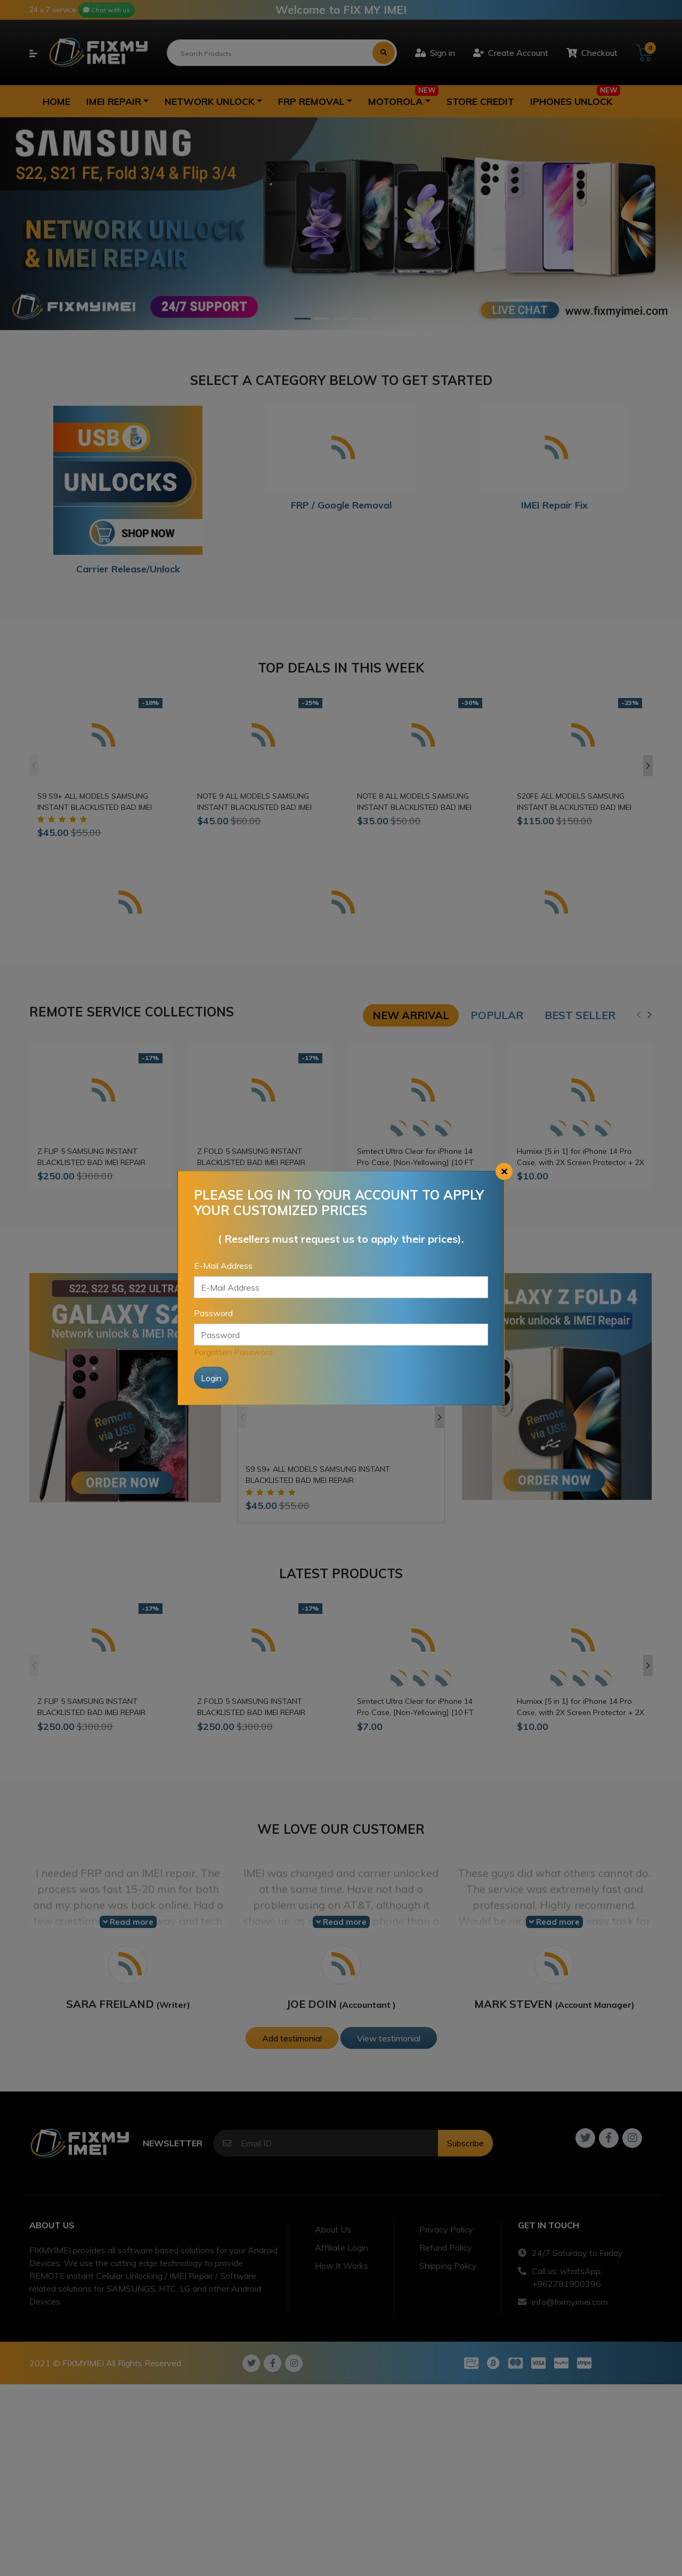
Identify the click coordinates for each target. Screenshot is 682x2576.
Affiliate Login (341, 2247)
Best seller (580, 1015)
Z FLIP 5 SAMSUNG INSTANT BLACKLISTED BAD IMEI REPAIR (91, 1156)
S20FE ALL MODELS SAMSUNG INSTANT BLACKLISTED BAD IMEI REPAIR (574, 802)
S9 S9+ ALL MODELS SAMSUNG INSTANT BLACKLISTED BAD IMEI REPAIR (94, 802)
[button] (117, 101)
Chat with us (106, 10)
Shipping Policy (448, 2265)
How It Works (341, 2265)
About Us (333, 2229)
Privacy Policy (446, 2229)
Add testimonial (292, 2038)
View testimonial (388, 2038)
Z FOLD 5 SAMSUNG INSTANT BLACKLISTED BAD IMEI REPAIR (251, 1156)
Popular (496, 1015)
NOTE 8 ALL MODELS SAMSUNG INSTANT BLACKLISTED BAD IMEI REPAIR (414, 802)
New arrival (410, 1015)
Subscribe (465, 2143)
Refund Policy (445, 2247)
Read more (128, 1922)
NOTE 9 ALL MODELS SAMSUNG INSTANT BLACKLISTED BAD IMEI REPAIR (254, 802)
